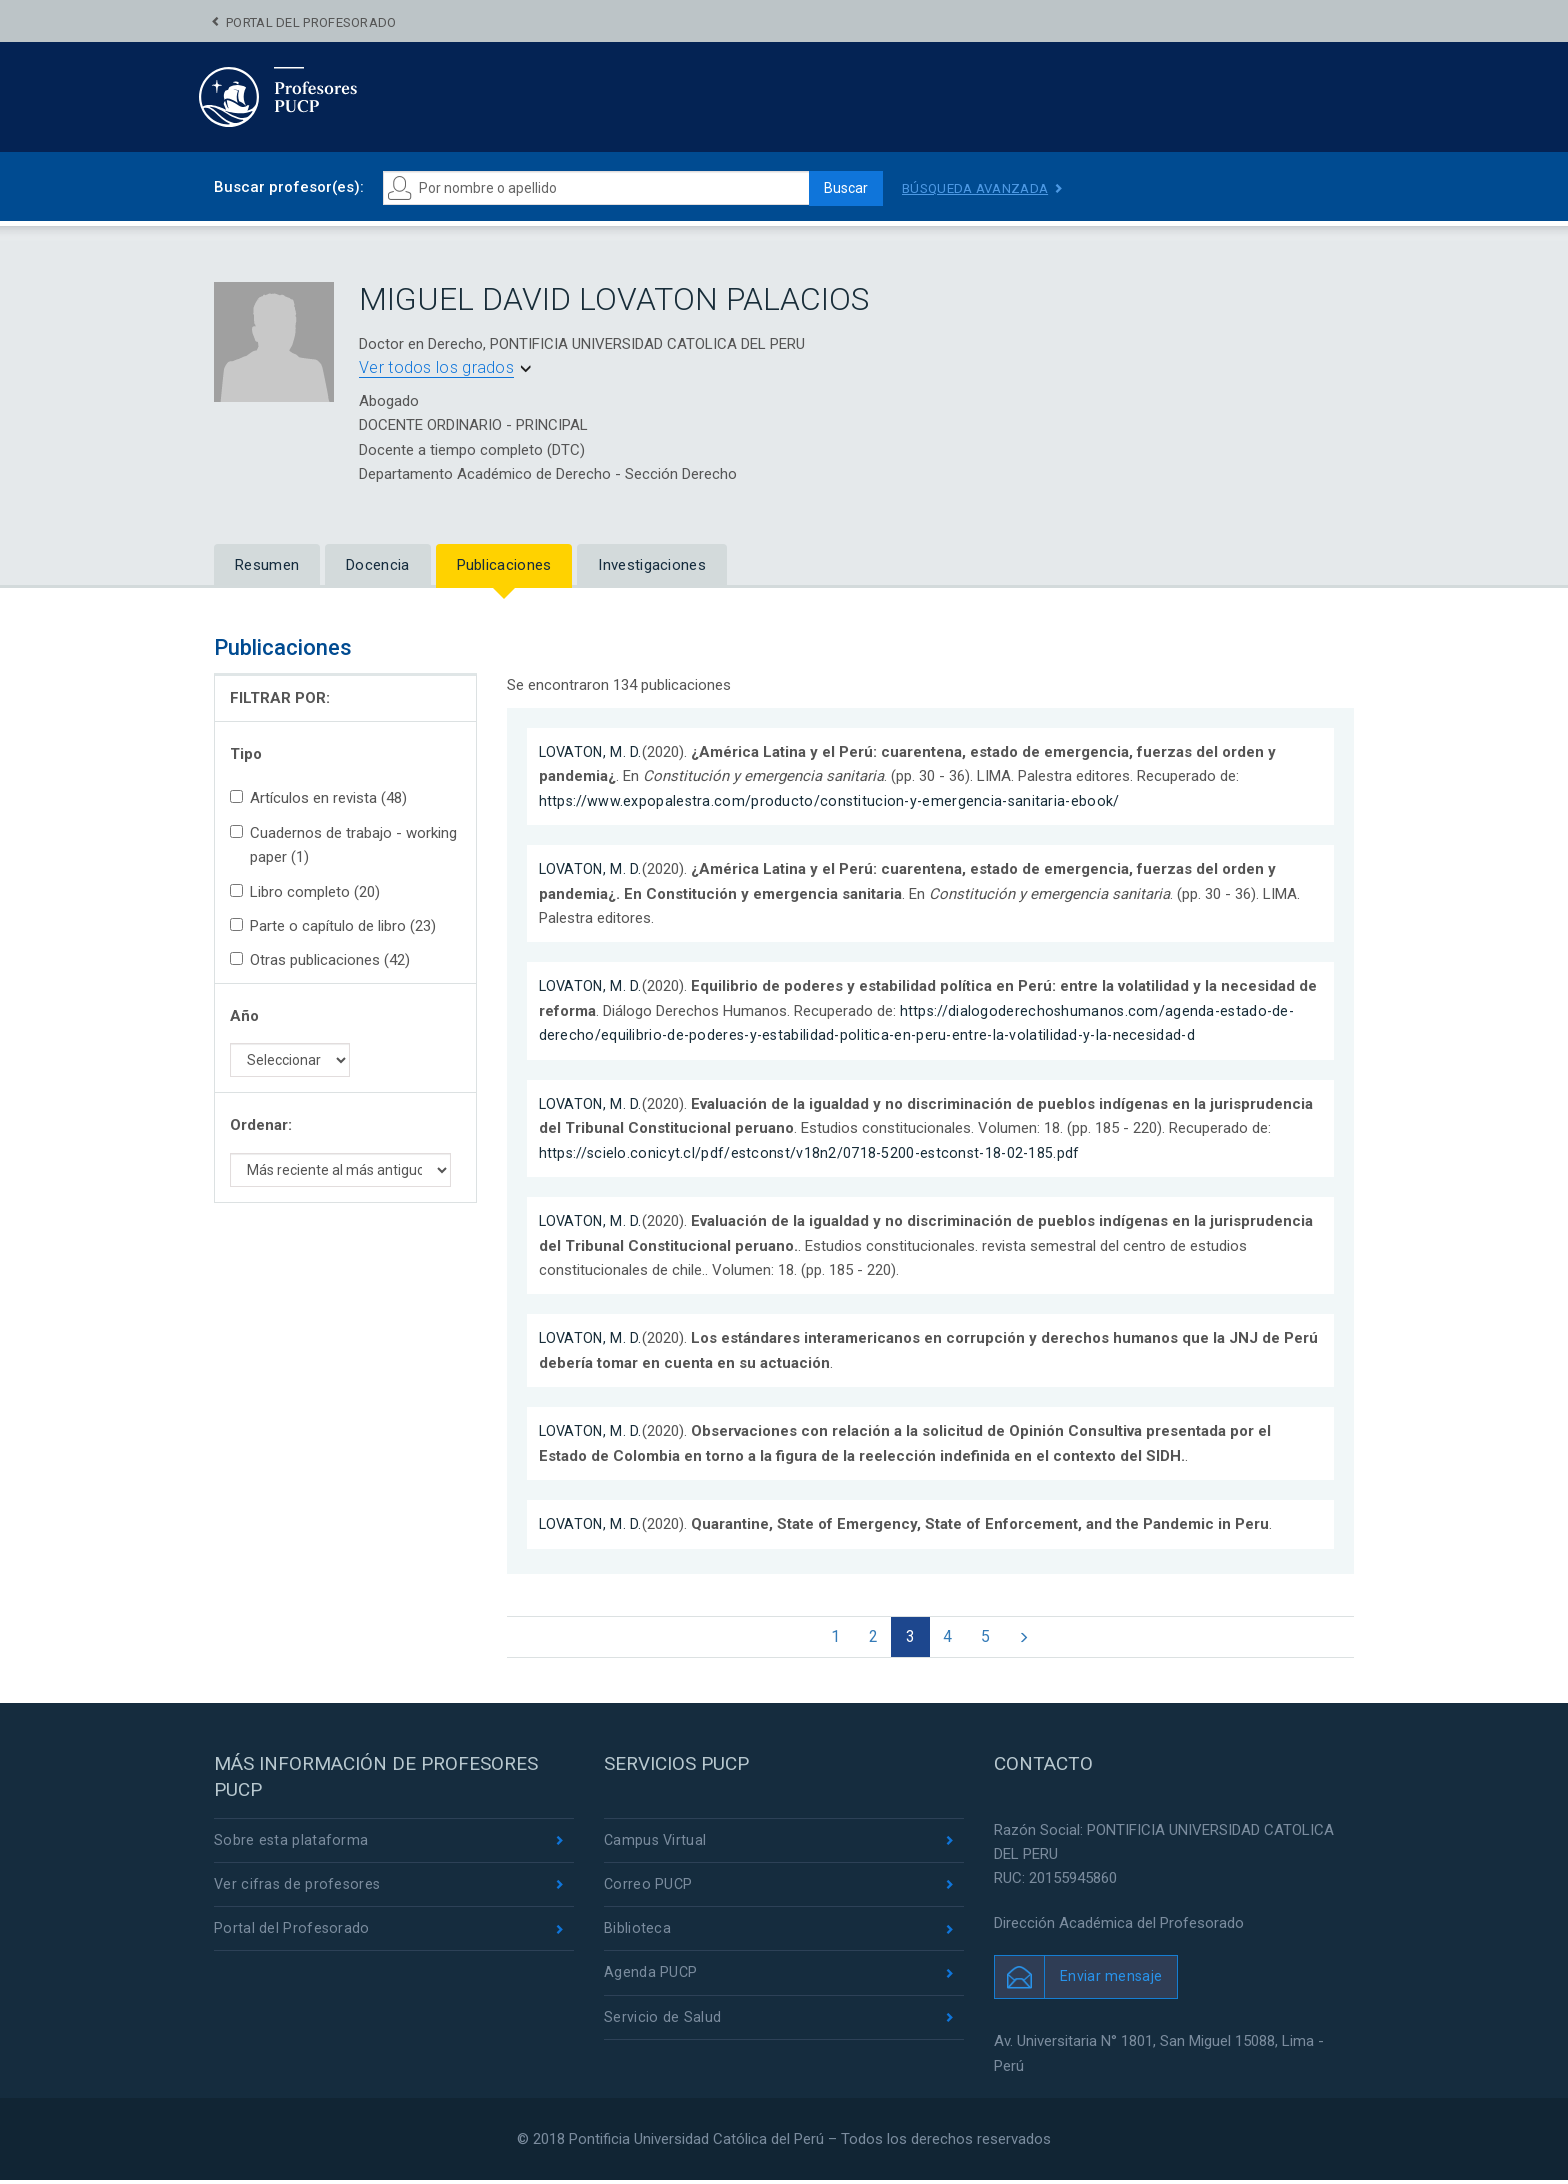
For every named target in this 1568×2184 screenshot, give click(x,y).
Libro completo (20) (305, 892)
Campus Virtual (656, 1845)
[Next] (1033, 1639)
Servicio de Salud (662, 2027)
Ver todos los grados (436, 367)
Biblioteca (637, 1936)
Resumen (267, 565)
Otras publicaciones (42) (320, 960)
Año (244, 1016)
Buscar (840, 188)
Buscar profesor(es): (289, 187)
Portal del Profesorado (311, 22)
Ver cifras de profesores (299, 1890)
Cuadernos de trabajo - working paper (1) (343, 845)
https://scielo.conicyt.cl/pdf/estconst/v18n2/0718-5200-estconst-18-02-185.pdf (815, 1153)
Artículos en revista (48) (318, 798)
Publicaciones (504, 565)
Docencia (377, 565)
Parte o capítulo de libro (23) (333, 926)
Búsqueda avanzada (979, 188)
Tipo (246, 754)
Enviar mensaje (1111, 1981)
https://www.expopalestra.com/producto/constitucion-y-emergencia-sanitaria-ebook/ (833, 801)
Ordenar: (261, 1125)
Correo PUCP (649, 1890)
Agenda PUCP (651, 1981)
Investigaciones (652, 565)
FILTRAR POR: (280, 698)
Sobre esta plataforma (291, 1845)
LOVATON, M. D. (592, 752)
